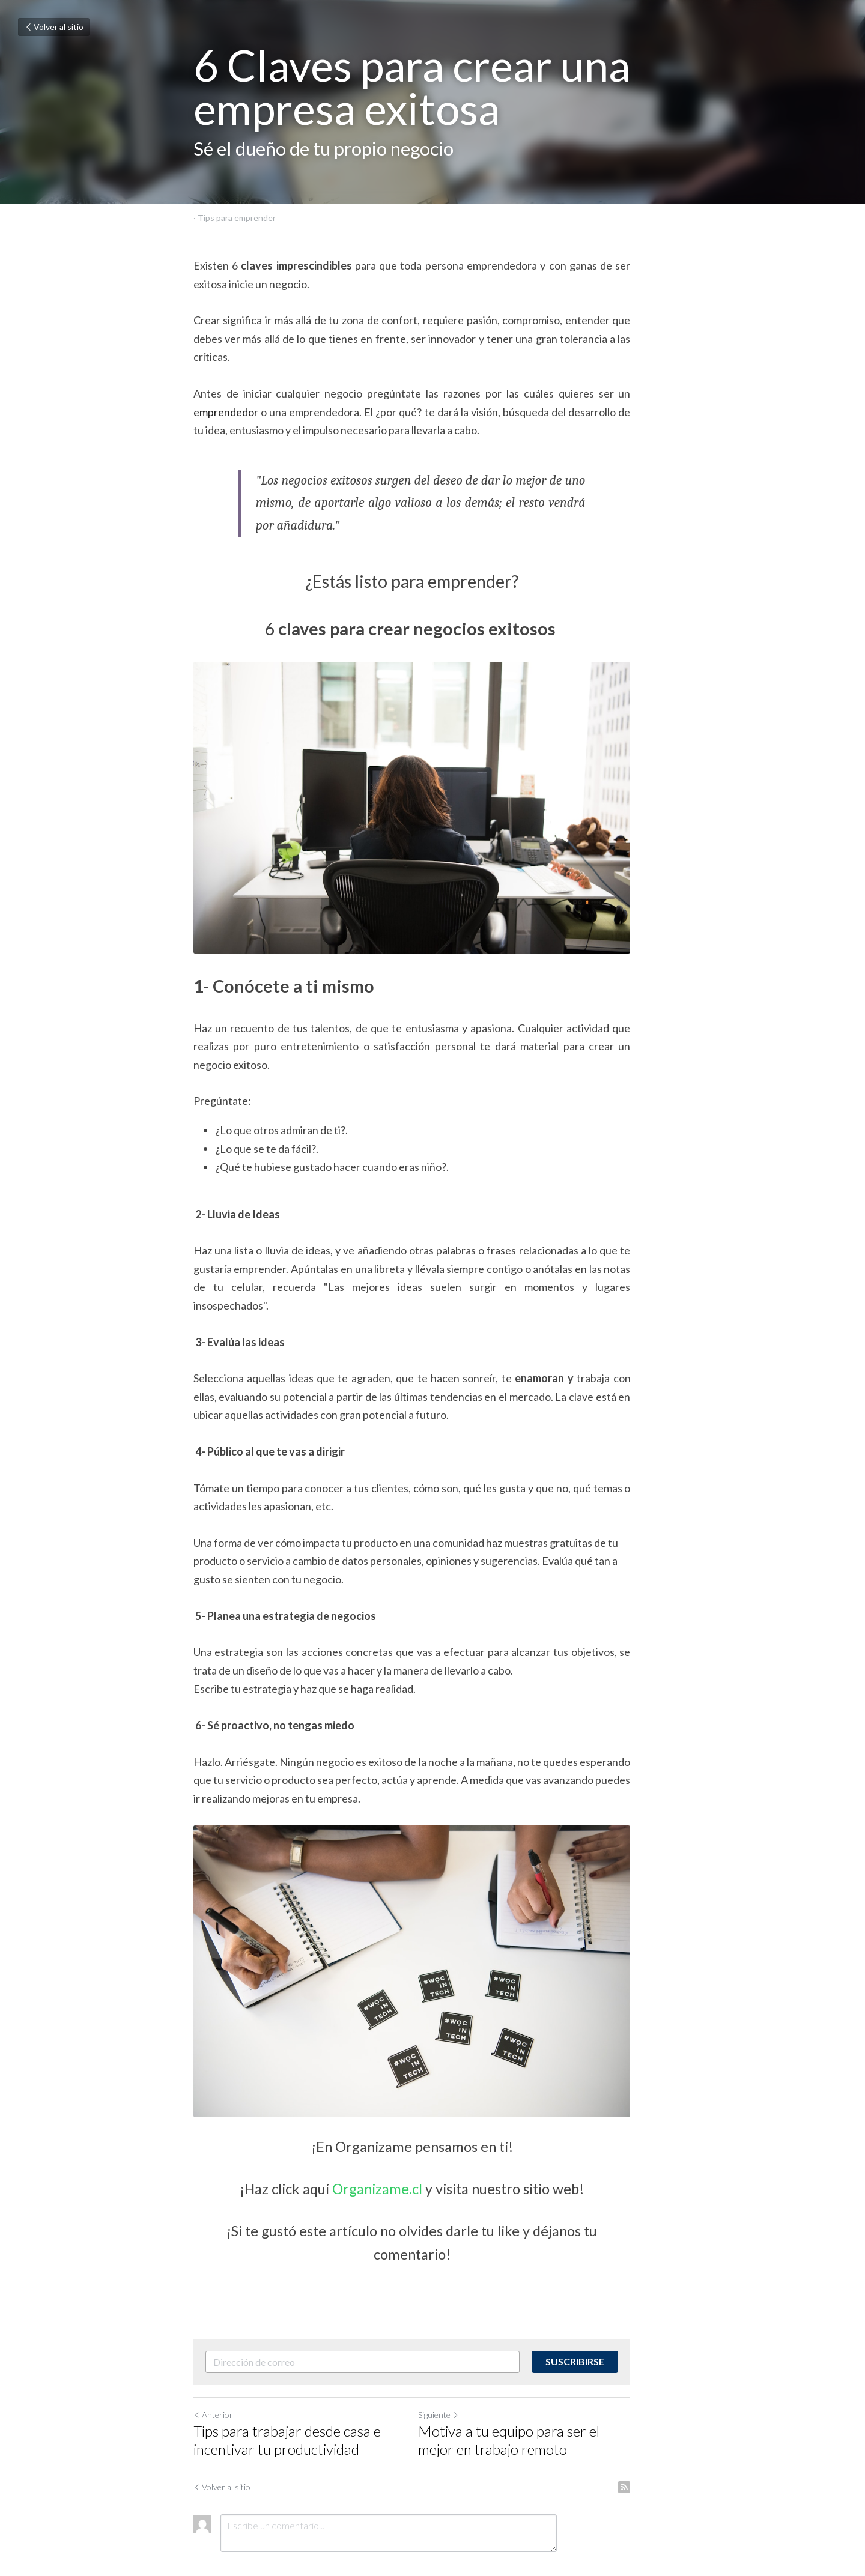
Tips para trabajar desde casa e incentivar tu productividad (287, 2393)
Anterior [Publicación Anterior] (213, 2368)
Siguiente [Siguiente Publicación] (459, 2368)
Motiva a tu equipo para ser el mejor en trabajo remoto (548, 2393)
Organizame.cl (398, 2165)
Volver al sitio (53, 27)
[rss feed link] (666, 2440)
